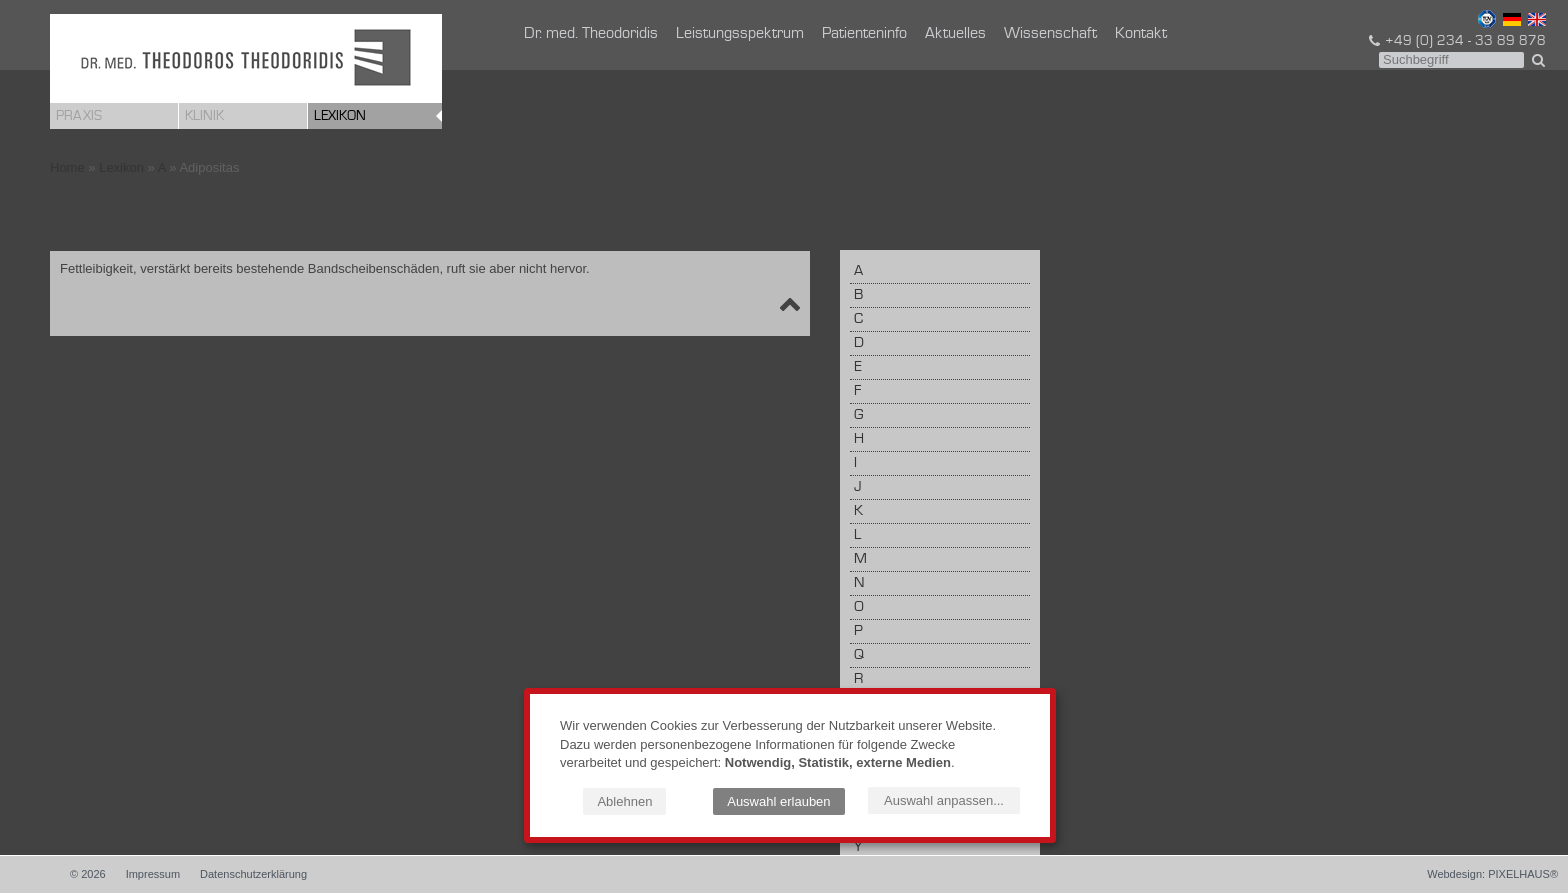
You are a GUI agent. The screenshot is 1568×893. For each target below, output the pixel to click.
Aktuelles (955, 34)
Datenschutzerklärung (253, 874)
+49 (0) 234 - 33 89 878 (1456, 41)
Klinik (204, 116)
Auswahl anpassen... (944, 800)
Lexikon (340, 116)
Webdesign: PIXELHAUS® (1492, 874)
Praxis (79, 116)
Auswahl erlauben (778, 801)
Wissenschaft (1050, 34)
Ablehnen (624, 801)
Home (67, 167)
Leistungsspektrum (740, 34)
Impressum (153, 874)
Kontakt (1141, 34)
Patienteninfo (864, 34)
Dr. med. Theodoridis (591, 34)
